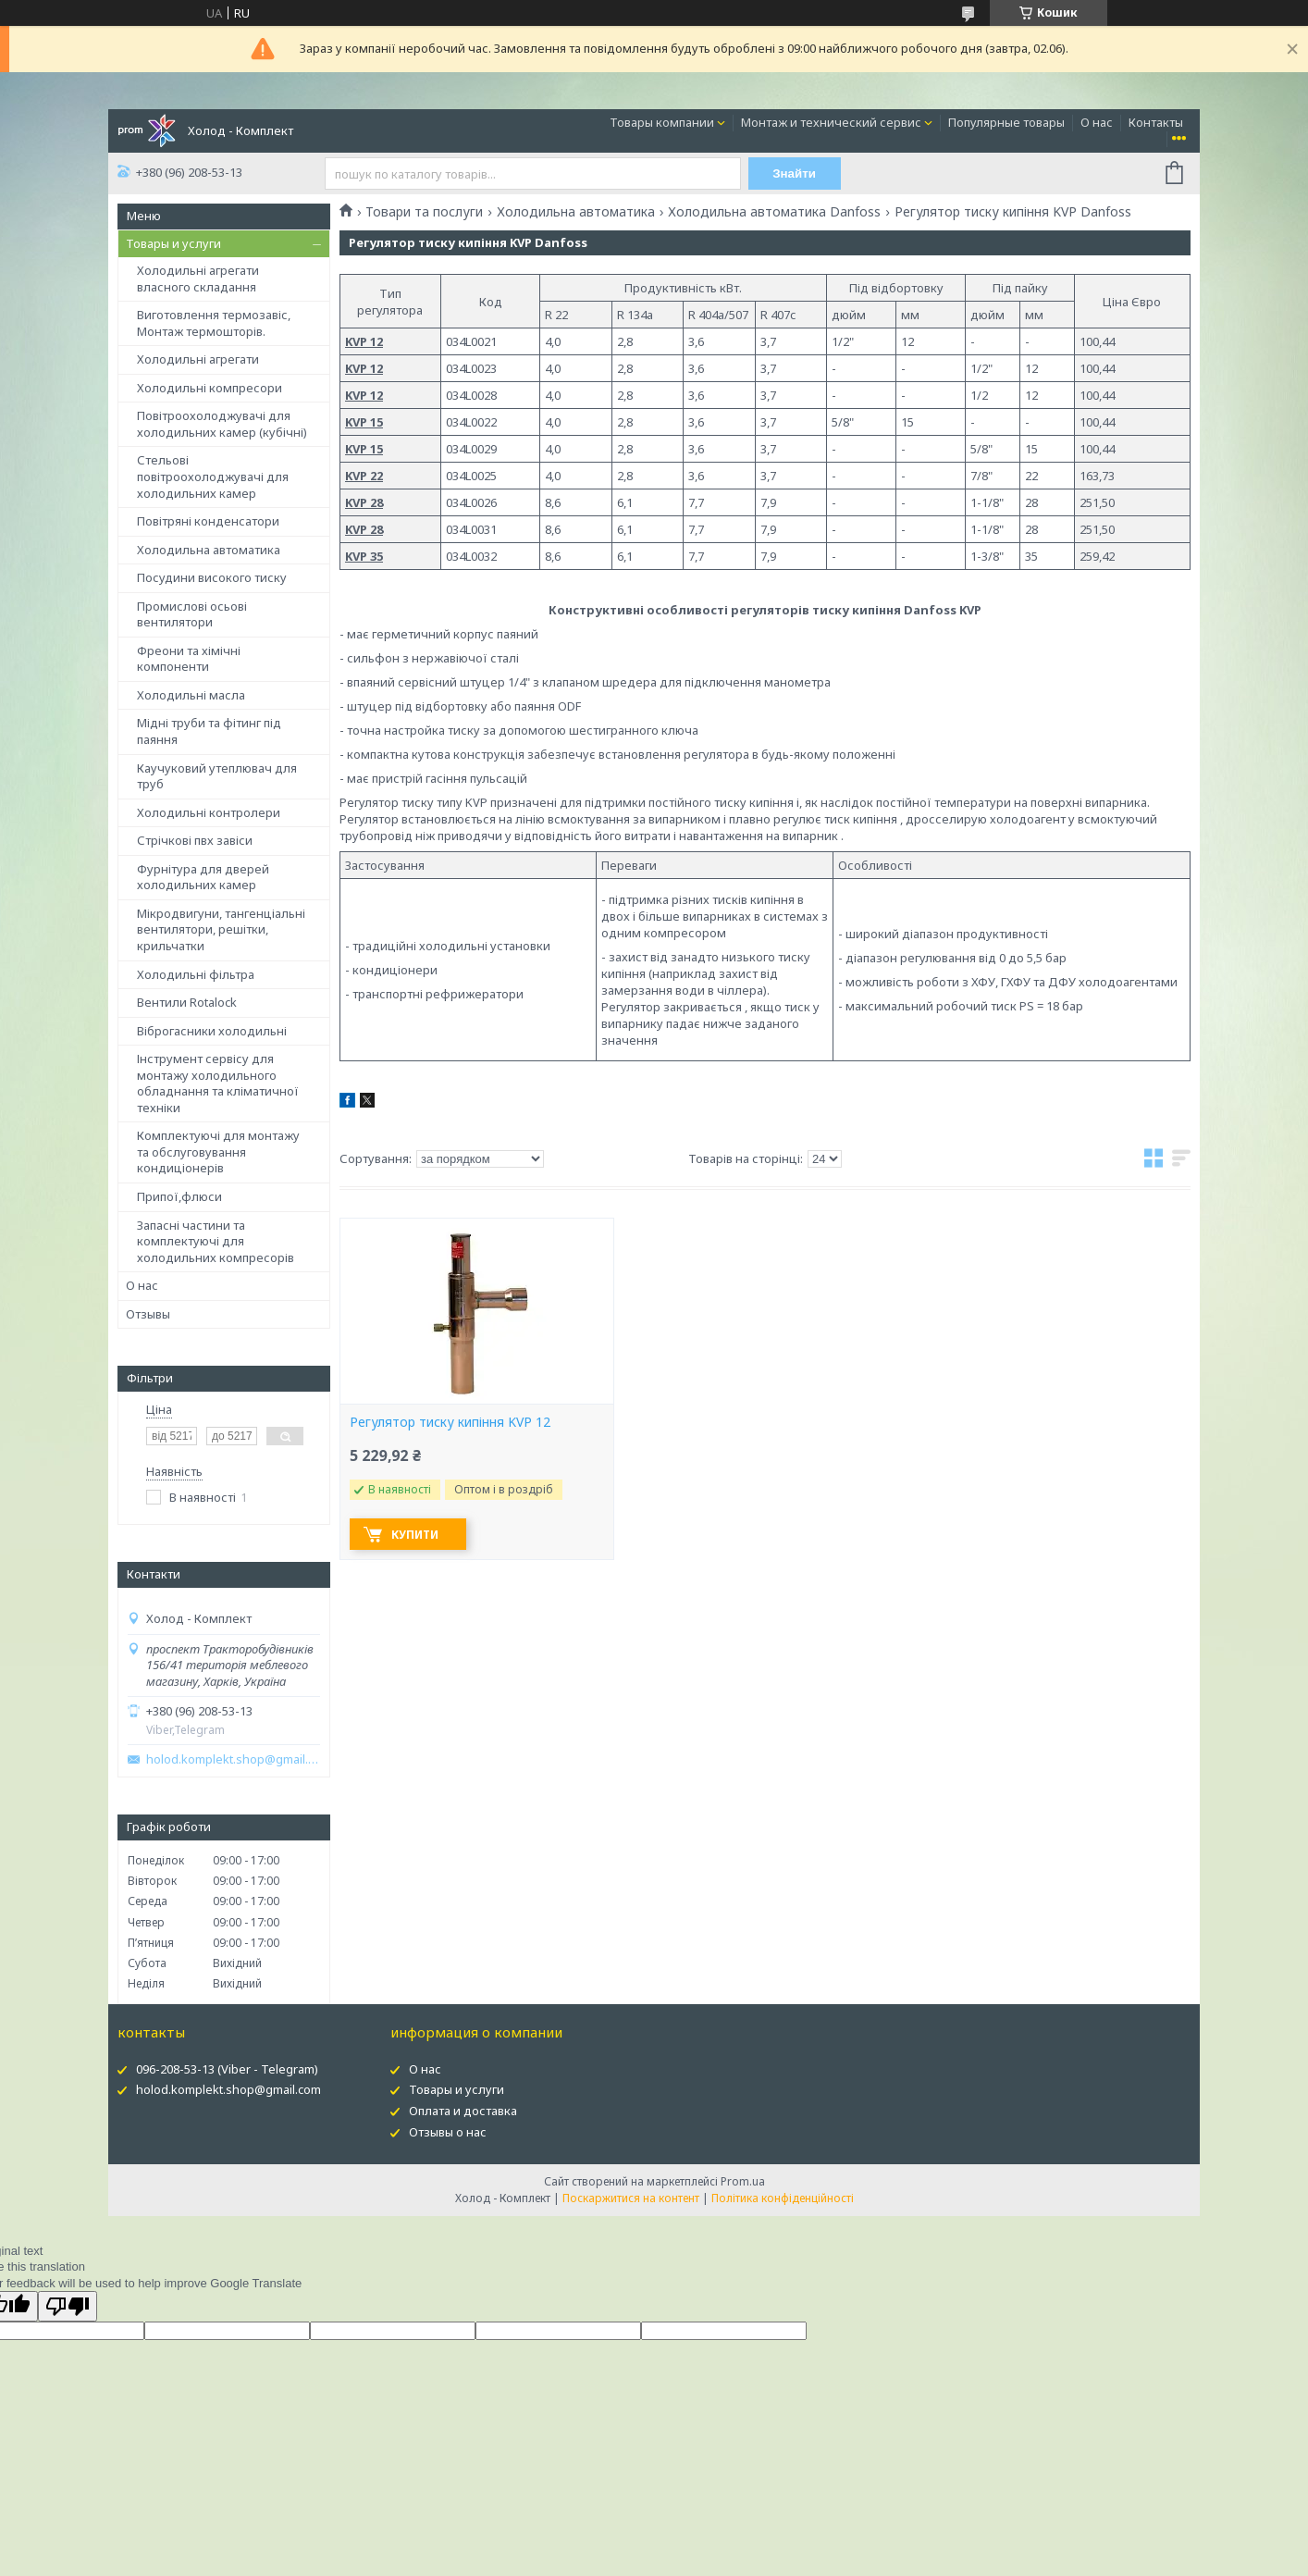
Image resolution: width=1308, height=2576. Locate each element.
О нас (1096, 122)
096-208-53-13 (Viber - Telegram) (227, 2069)
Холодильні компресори (209, 387)
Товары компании (662, 122)
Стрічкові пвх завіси (195, 840)
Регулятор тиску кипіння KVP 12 (450, 1422)
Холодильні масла (191, 695)
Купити (414, 1534)
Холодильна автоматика (208, 549)
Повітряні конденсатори (208, 521)
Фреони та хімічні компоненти (189, 658)
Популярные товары (1006, 122)
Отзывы (148, 1314)
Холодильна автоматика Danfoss (774, 212)
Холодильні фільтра (195, 974)
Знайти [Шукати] (794, 173)
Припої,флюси (179, 1196)
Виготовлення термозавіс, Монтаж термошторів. (213, 323)
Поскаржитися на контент (630, 2198)
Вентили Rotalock (187, 1002)
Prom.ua (743, 2181)
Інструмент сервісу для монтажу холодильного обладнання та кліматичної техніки (218, 1083)
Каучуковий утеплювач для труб (217, 776)
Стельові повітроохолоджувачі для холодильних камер (213, 476)
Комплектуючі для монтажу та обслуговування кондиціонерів (218, 1151)
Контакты (1156, 122)
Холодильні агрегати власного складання (198, 278)
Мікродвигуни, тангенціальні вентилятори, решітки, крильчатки (221, 929)
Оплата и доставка (463, 2110)
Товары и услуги (173, 243)
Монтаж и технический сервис (831, 122)
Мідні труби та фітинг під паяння (209, 731)
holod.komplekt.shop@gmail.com (233, 1759)
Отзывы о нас (448, 2132)
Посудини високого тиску (212, 577)
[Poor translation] (67, 2306)
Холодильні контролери (208, 812)
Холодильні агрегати (198, 359)
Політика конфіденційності (782, 2198)
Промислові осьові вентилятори (192, 614)
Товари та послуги (424, 212)
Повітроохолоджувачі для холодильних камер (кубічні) (222, 423)
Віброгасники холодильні (212, 1030)
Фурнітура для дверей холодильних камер (203, 877)
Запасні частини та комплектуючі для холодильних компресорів (215, 1241)
